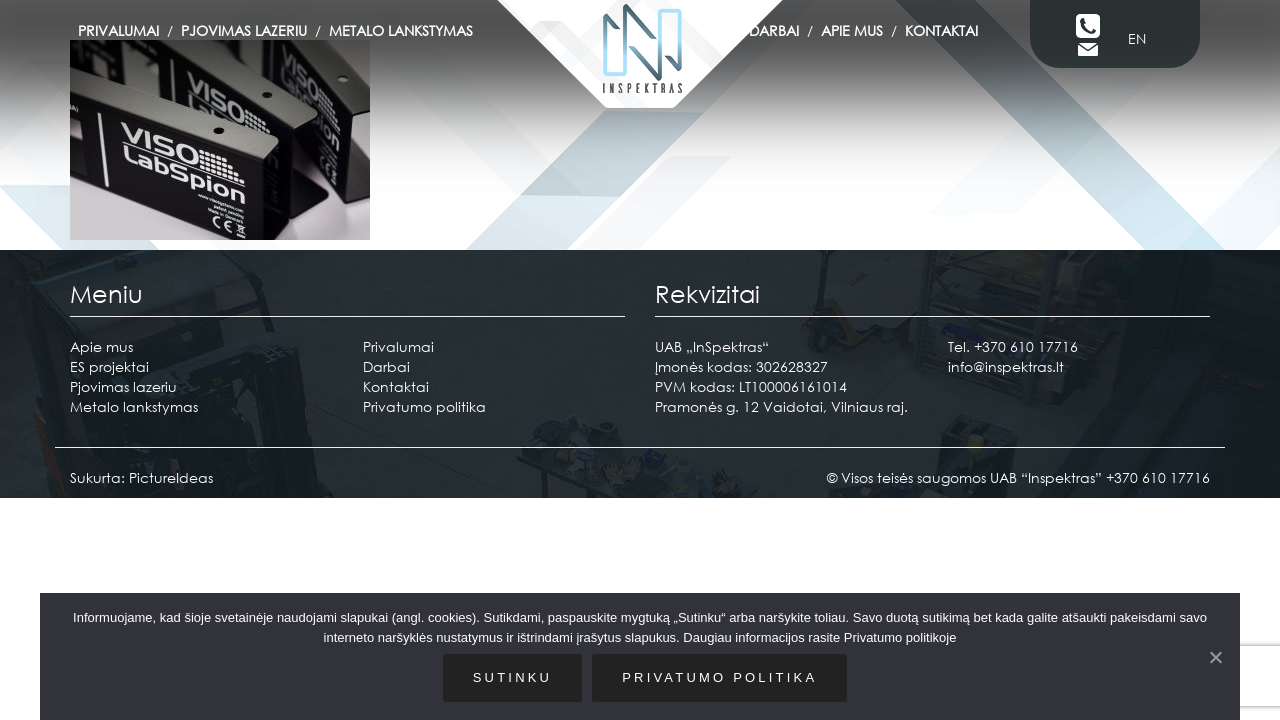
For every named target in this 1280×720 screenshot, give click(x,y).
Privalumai (118, 30)
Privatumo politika (424, 406)
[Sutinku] (1215, 657)
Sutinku (512, 677)
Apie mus (852, 30)
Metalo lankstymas (401, 30)
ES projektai (109, 366)
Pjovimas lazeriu (244, 30)
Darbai (774, 30)
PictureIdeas (171, 477)
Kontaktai (941, 30)
